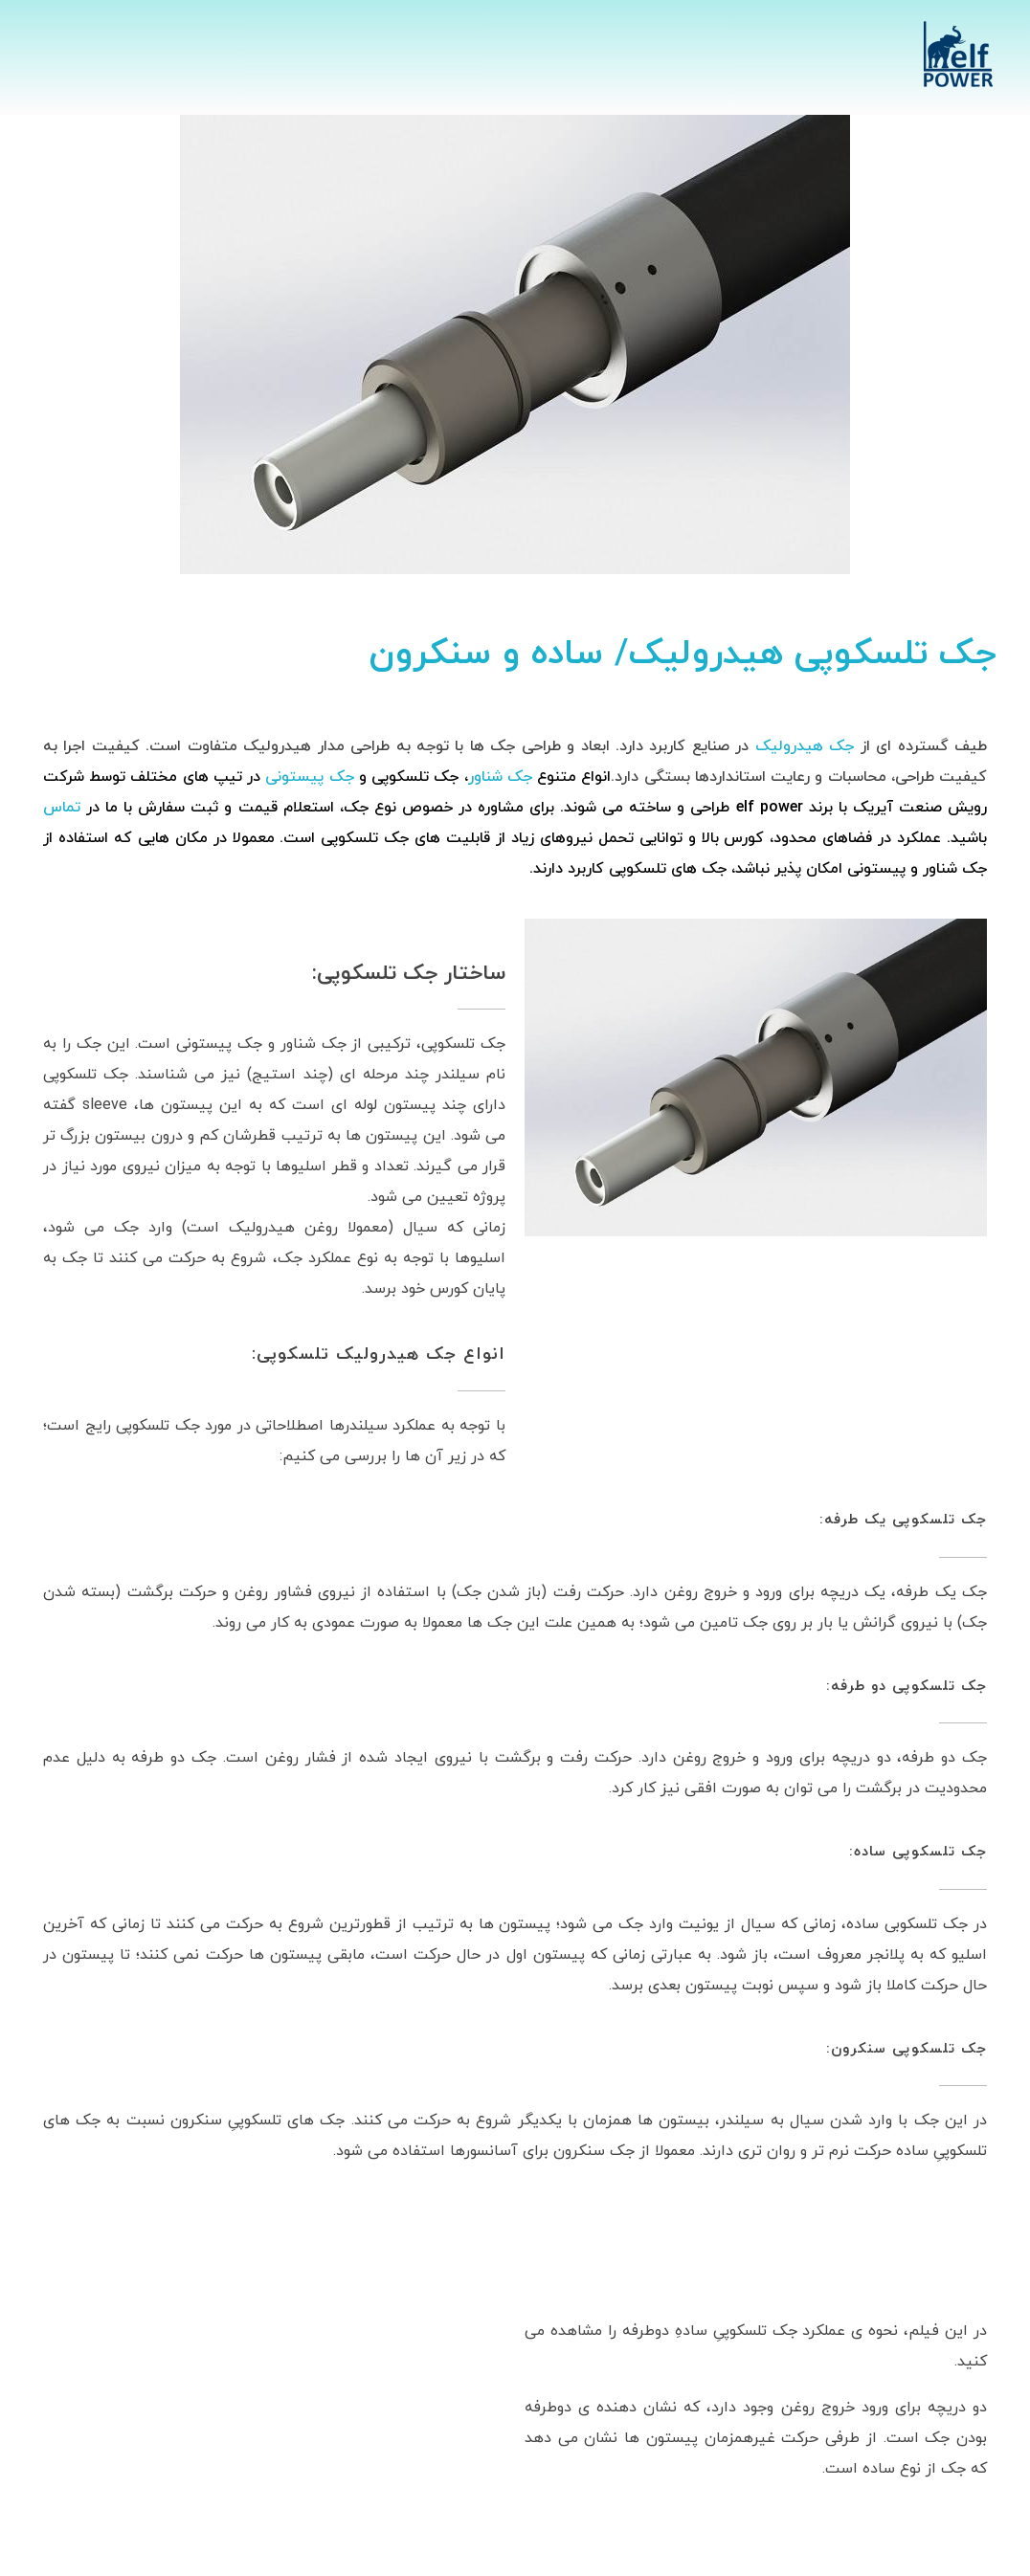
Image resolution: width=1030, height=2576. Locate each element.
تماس (64, 807)
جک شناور (500, 777)
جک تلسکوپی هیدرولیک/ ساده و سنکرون (682, 654)
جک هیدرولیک (804, 746)
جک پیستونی (309, 777)
